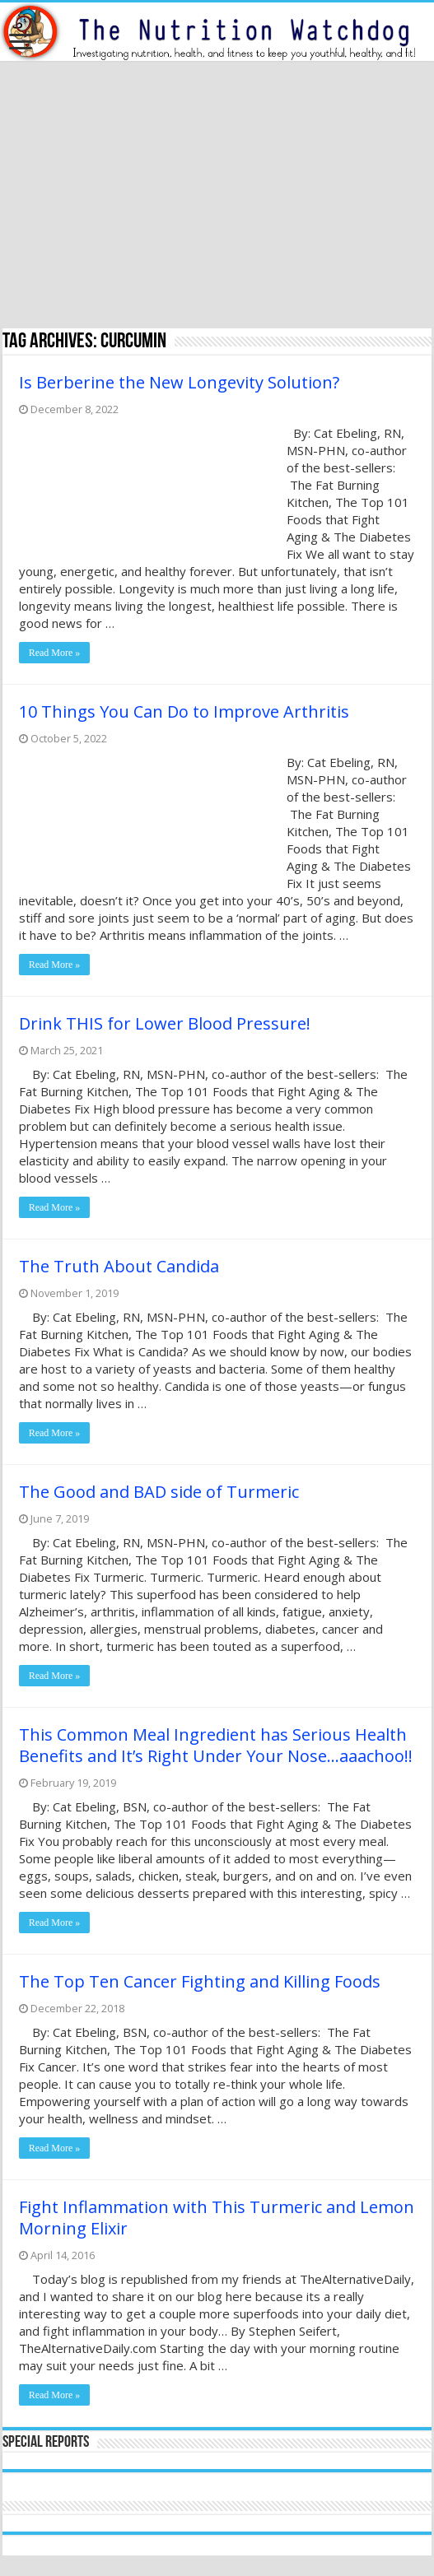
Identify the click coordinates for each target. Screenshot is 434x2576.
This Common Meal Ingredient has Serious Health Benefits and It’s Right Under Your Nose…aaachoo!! (216, 1745)
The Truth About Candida (119, 1266)
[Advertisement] (217, 196)
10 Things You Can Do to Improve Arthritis (184, 711)
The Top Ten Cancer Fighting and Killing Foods (199, 1981)
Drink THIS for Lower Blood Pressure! (164, 1023)
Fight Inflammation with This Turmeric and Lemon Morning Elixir (216, 2217)
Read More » (55, 652)
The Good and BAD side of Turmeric (159, 1492)
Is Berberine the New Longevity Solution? (179, 382)
